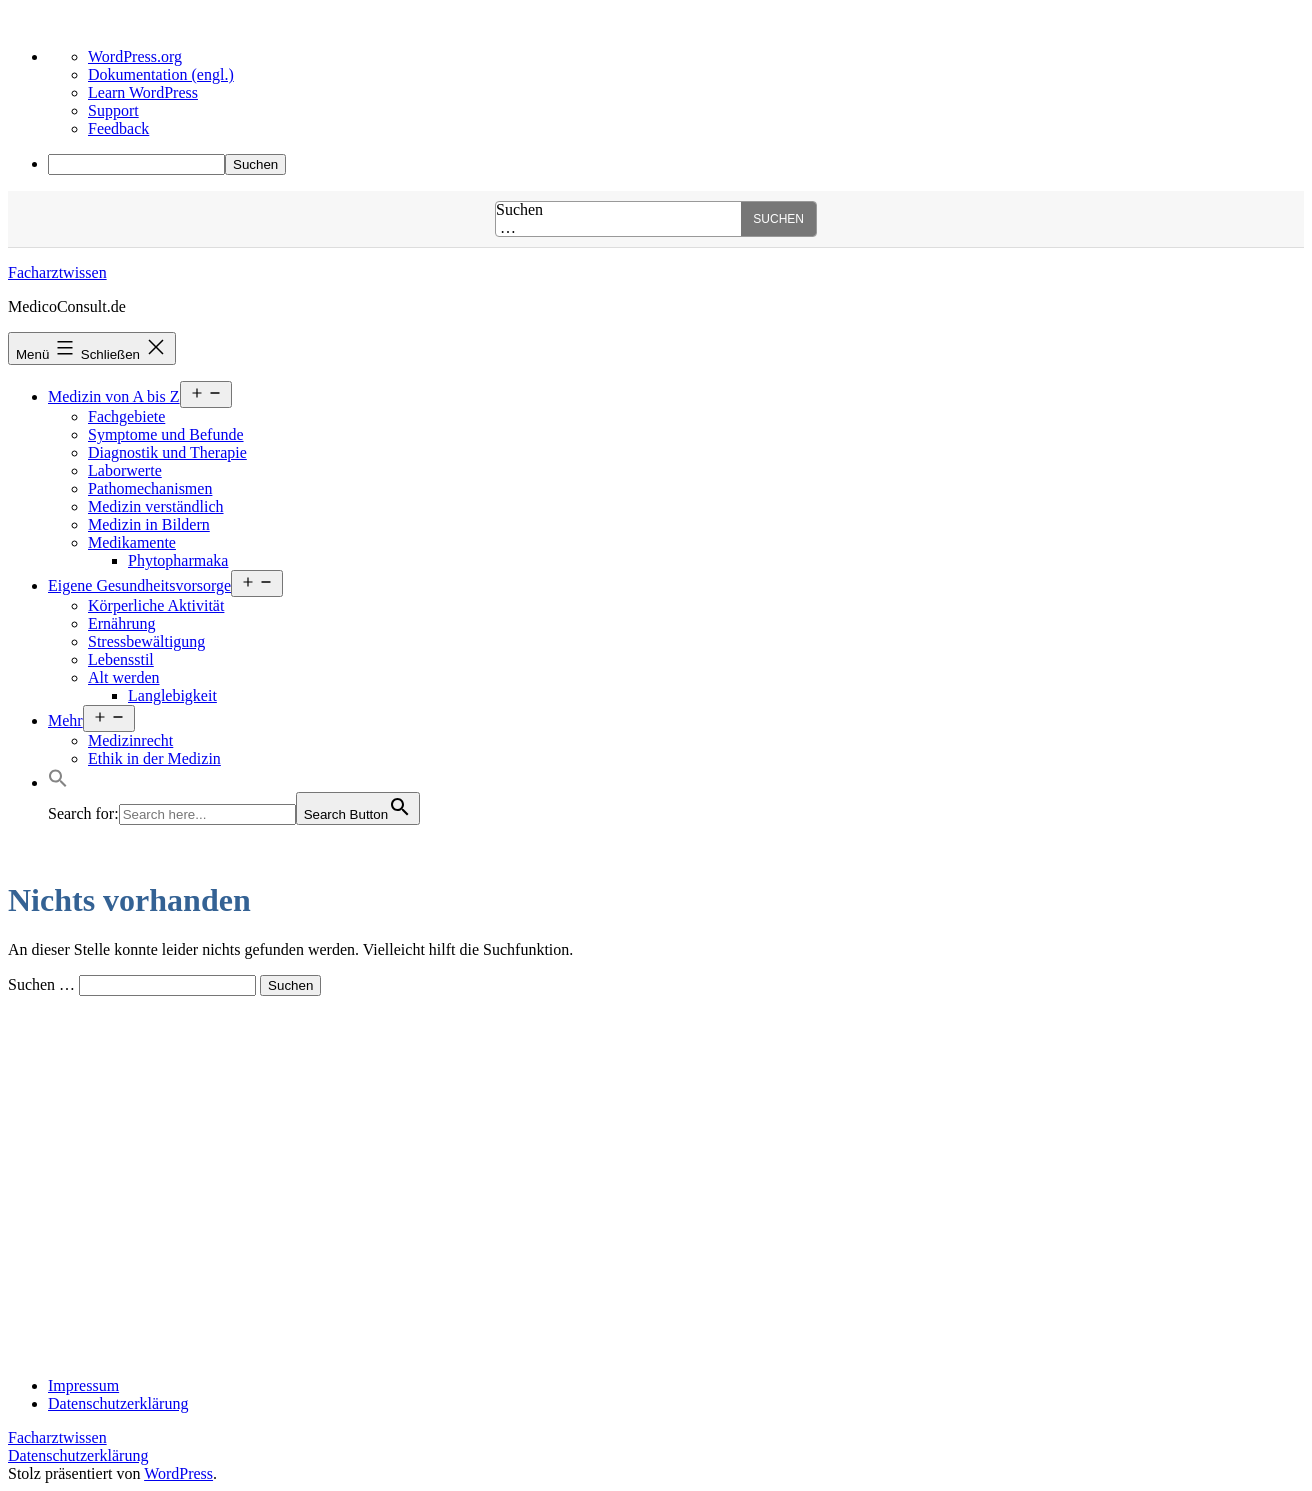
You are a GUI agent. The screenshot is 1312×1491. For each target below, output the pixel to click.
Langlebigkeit (172, 695)
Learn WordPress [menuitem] (143, 92)
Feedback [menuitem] (118, 128)
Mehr (65, 720)
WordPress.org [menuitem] (135, 56)
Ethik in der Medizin (154, 758)
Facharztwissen (57, 272)
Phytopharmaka (178, 560)
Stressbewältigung (146, 641)
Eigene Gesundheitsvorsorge (139, 585)
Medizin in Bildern (149, 524)
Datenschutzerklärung (78, 1455)
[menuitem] (676, 164)
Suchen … (519, 219)
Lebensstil (121, 659)
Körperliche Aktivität (156, 605)
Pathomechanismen (150, 488)
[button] (58, 782)
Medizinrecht (130, 740)
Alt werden (124, 677)
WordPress (178, 1473)
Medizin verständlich (156, 506)
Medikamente (132, 542)
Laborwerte (125, 470)
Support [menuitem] (113, 110)
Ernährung (122, 623)
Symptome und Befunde (166, 434)
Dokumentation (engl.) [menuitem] (161, 74)
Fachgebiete (126, 416)
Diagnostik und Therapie (167, 452)
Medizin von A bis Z (114, 396)
